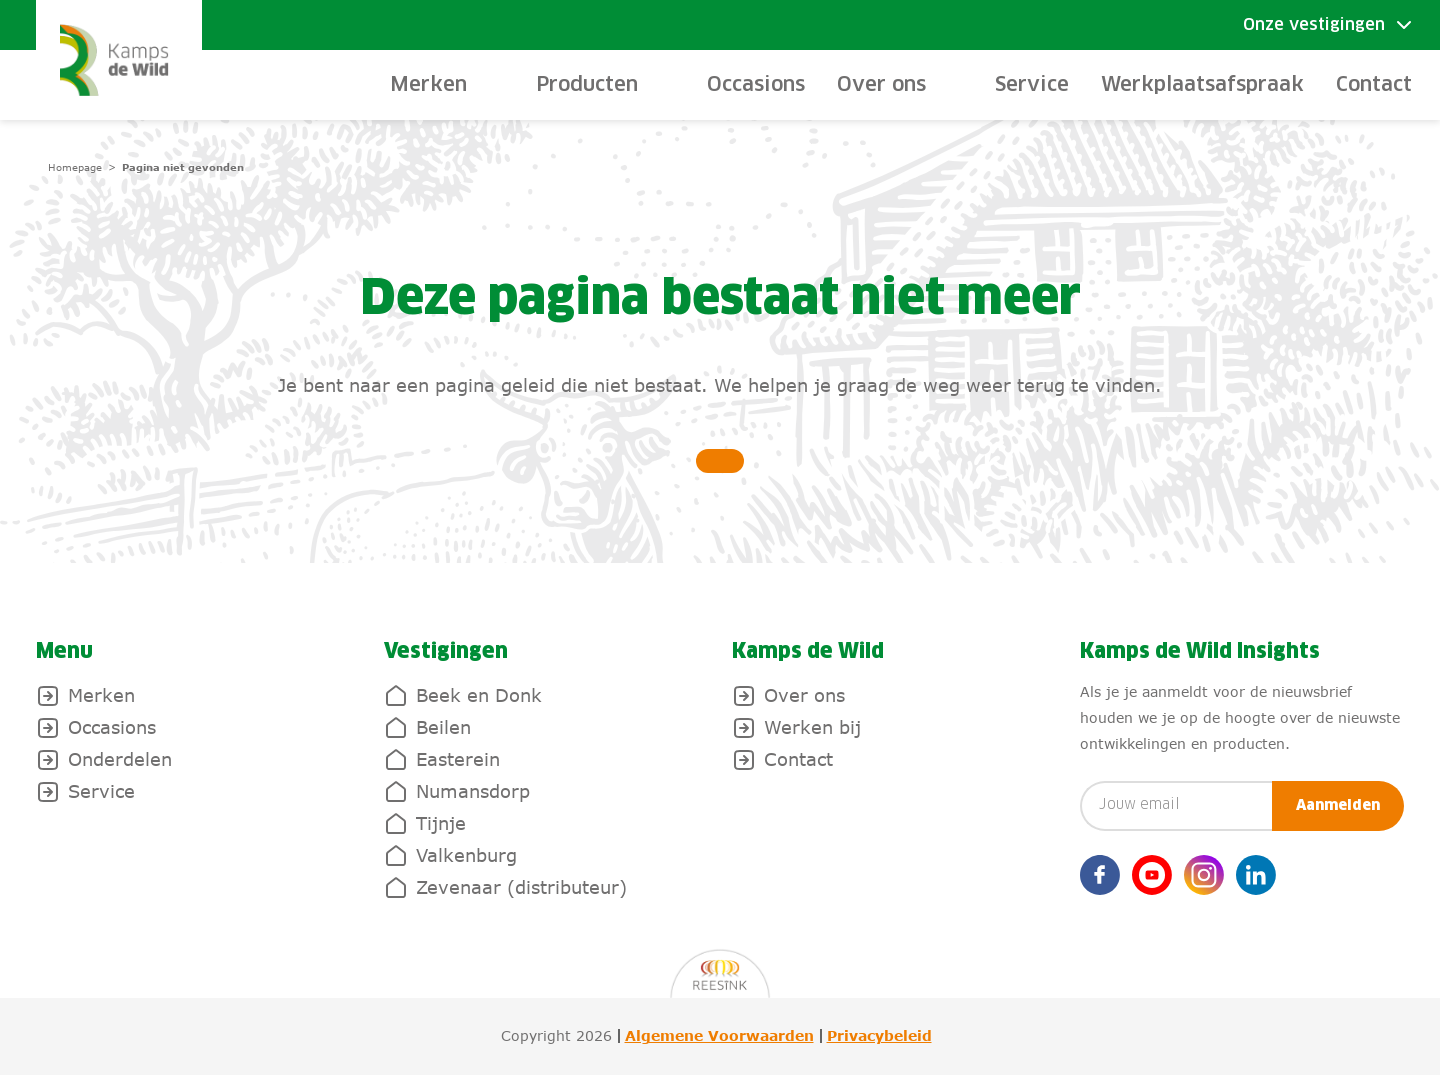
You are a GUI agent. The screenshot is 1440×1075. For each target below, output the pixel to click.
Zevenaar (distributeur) (521, 887)
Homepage (75, 167)
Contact (1374, 85)
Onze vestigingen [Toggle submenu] (1314, 25)
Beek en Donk (479, 695)
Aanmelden (1338, 806)
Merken (101, 695)
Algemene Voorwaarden (719, 1036)
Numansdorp (473, 791)
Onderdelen (120, 759)
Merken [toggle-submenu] (428, 85)
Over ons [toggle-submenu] (881, 85)
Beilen (443, 727)
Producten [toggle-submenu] (587, 85)
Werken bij (812, 727)
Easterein (458, 759)
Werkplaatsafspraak (1202, 85)
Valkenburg (466, 855)
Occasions (756, 85)
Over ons (804, 695)
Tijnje (441, 823)
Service (1032, 85)
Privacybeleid (879, 1036)
